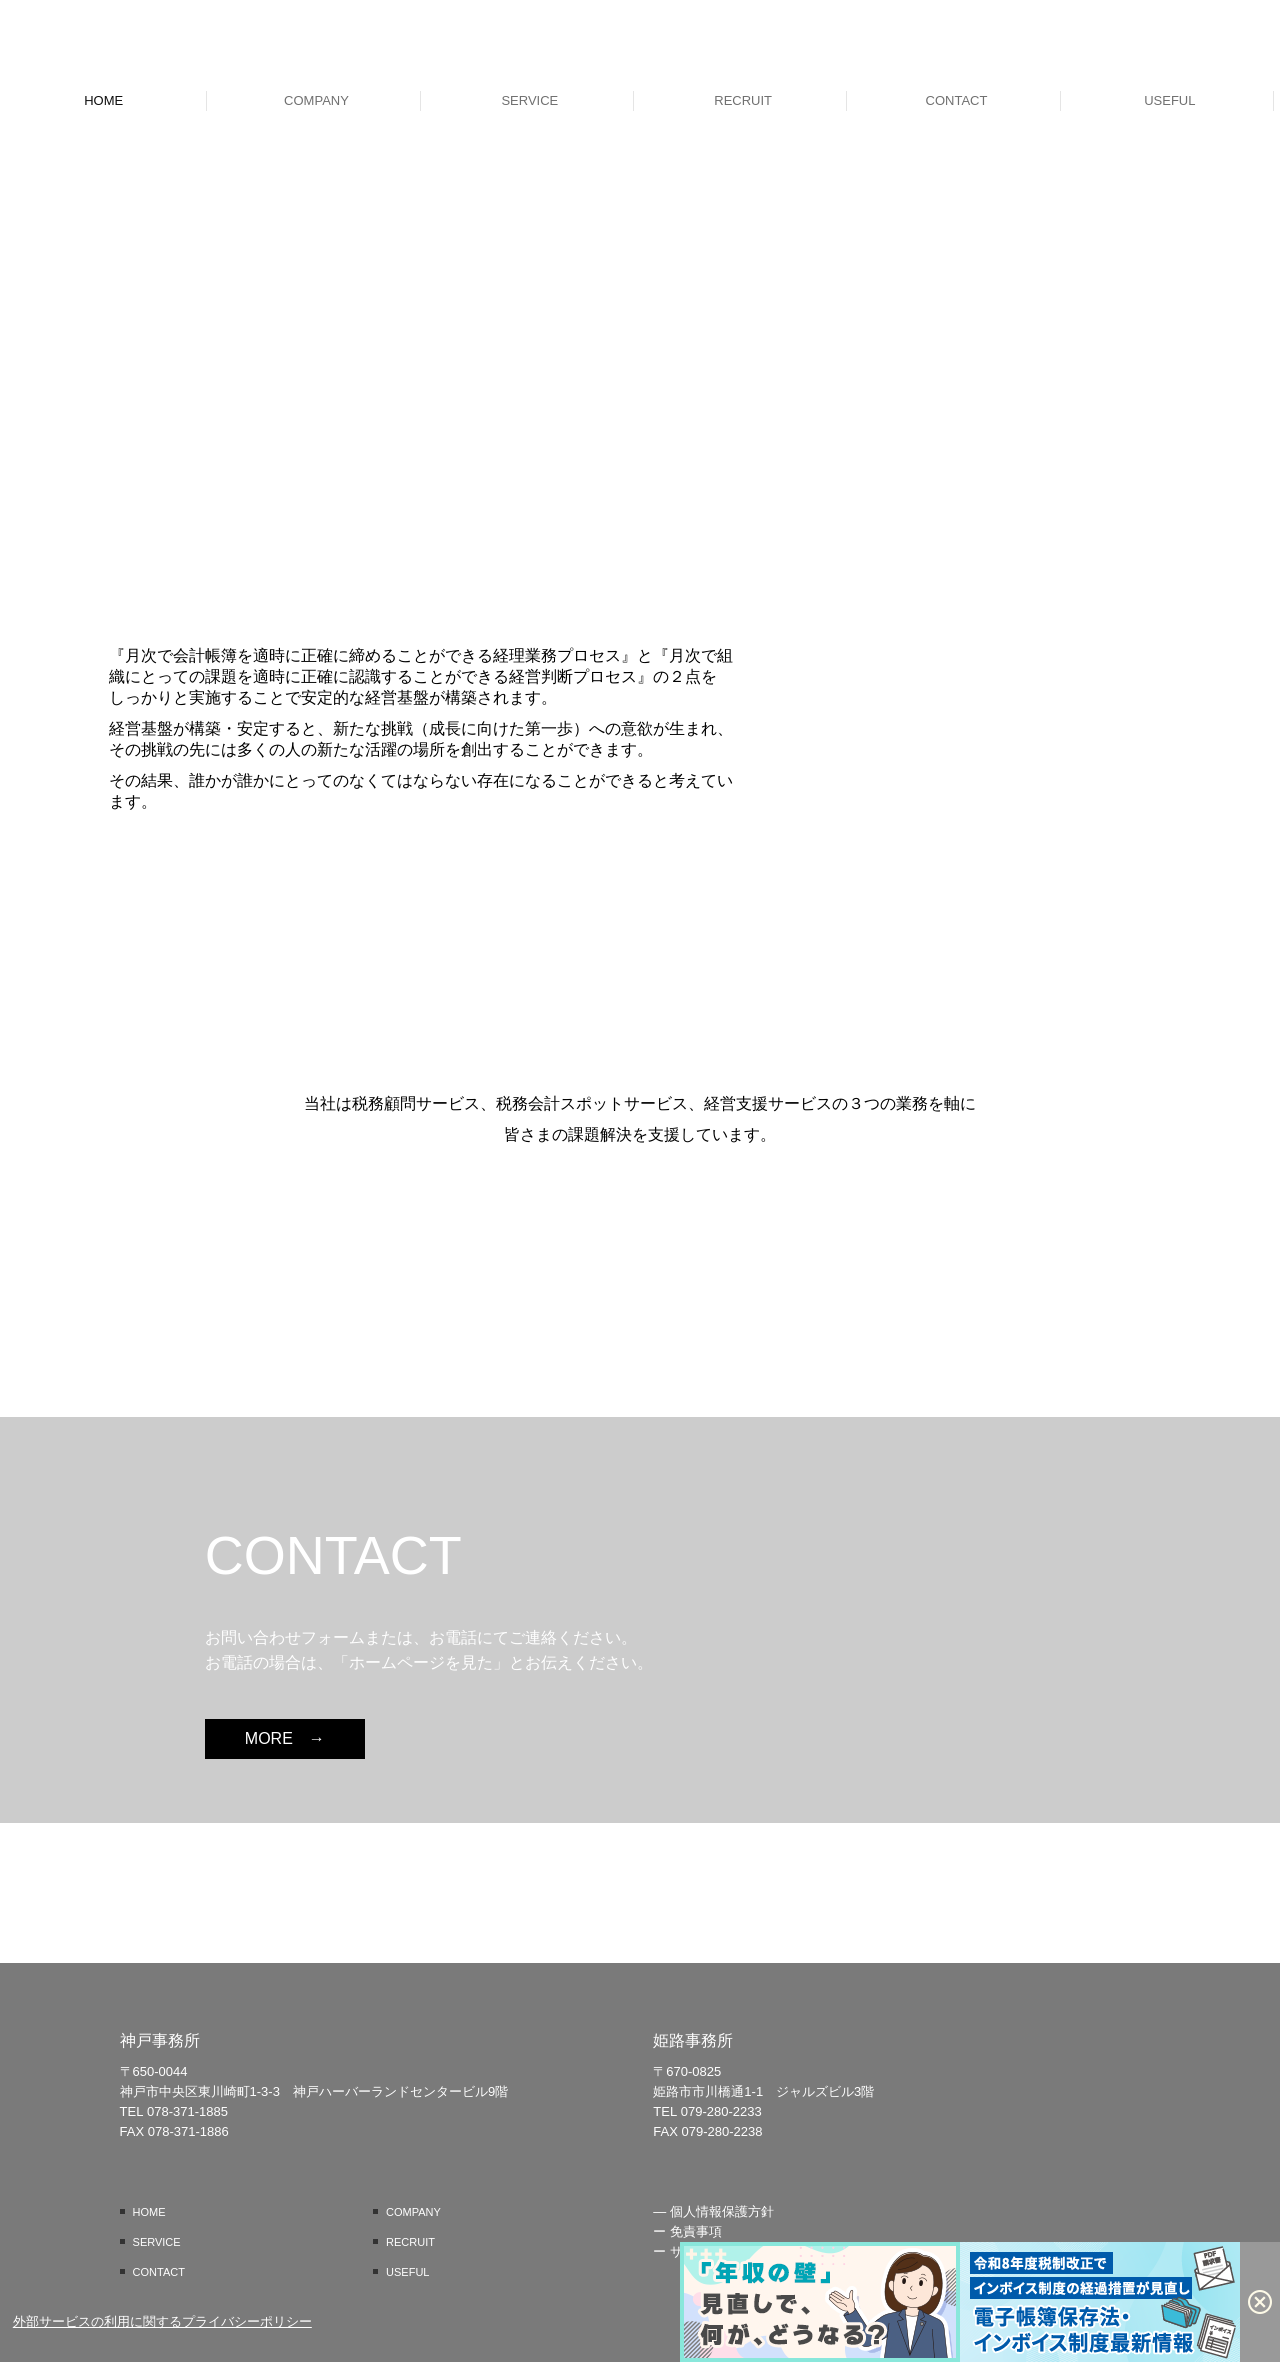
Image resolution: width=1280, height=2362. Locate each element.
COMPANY (316, 100)
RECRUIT (743, 100)
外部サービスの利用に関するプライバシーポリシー (162, 2321)
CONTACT (957, 100)
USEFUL (1169, 100)
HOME (103, 100)
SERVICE (529, 100)
